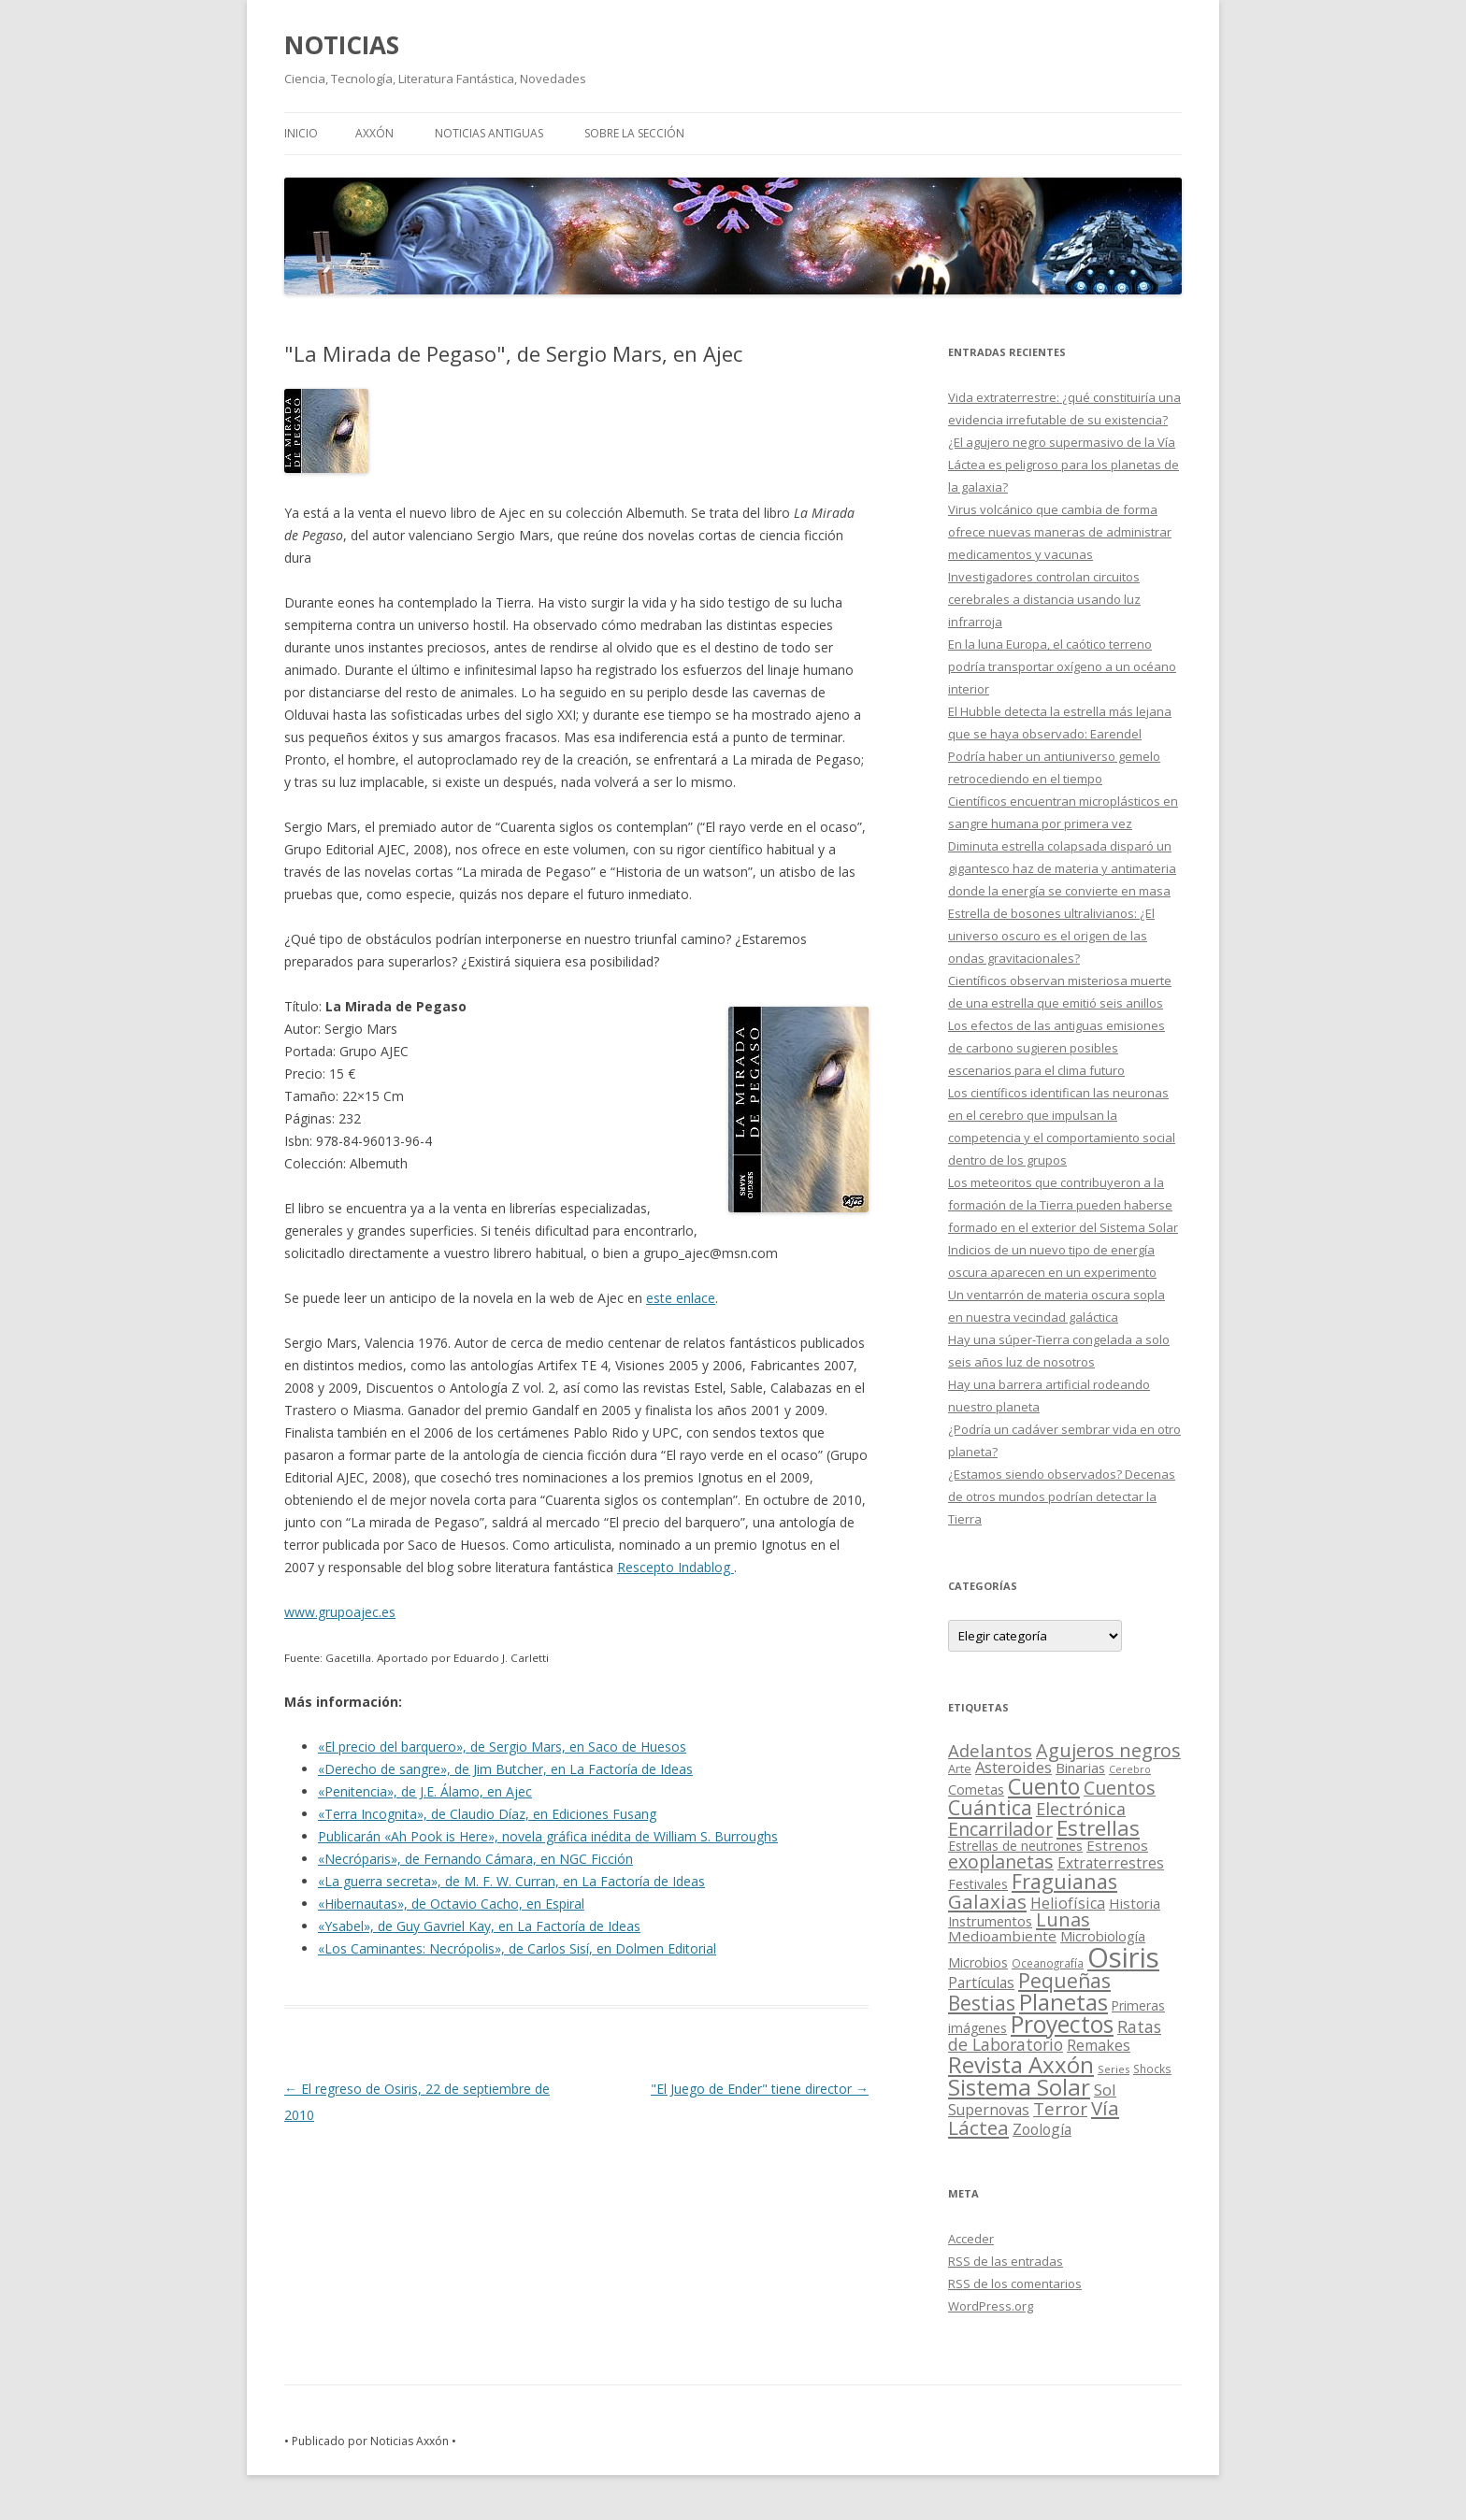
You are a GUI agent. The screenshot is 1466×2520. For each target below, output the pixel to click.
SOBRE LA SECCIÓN (634, 133)
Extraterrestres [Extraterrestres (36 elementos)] (1110, 1863)
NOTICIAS (341, 45)
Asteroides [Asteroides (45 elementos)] (1013, 1767)
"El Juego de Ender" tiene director (760, 2089)
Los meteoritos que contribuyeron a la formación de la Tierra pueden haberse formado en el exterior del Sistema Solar (1063, 1205)
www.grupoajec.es (339, 1612)
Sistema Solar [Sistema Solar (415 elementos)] (1019, 2086)
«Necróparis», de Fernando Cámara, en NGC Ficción (475, 1859)
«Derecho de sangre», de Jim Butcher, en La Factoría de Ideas (505, 1769)
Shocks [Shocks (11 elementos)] (1152, 2068)
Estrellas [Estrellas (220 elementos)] (1098, 1827)
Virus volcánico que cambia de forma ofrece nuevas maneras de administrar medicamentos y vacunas (1059, 532)
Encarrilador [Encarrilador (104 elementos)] (1000, 1828)
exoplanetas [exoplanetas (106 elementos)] (1001, 1861)
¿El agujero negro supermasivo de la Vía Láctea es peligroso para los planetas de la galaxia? (1063, 464)
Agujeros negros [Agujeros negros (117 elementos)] (1108, 1750)
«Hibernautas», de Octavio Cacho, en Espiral (451, 1903)
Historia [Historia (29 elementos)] (1134, 1903)
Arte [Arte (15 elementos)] (959, 1768)
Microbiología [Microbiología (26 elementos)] (1102, 1935)
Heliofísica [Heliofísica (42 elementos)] (1067, 1903)
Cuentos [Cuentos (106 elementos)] (1120, 1787)
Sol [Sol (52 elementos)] (1105, 2089)
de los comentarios (1015, 2283)
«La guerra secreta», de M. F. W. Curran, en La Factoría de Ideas (511, 1881)
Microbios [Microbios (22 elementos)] (978, 1962)
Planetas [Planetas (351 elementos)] (1063, 2001)
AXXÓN (374, 133)
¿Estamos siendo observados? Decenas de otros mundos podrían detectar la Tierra (1061, 1496)
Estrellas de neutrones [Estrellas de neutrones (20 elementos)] (1015, 1845)
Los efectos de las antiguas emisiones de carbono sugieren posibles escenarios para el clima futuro (1056, 1048)
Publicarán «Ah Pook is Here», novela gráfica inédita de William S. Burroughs (548, 1836)
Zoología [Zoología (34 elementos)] (1042, 2129)
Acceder (971, 2238)
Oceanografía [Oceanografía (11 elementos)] (1048, 1962)
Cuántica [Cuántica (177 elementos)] (990, 1807)
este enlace (680, 1298)
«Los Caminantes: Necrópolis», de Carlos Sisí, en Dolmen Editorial (517, 1948)
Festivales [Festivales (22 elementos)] (978, 1884)
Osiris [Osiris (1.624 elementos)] (1123, 1957)
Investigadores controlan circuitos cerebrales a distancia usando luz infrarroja (1044, 599)
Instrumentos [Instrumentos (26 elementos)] (990, 1920)
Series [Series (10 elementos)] (1113, 2069)
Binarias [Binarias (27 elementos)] (1080, 1767)
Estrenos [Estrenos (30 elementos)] (1117, 1845)
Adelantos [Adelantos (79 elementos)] (990, 1750)
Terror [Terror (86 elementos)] (1060, 2109)
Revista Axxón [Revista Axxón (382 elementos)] (1021, 2064)
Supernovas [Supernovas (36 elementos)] (988, 2109)
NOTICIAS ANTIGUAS (489, 133)
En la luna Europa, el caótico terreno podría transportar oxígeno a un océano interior (1062, 666)
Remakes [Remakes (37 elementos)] (1098, 2045)
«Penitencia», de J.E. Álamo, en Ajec (425, 1791)
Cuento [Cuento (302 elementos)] (1044, 1786)
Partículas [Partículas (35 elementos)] (981, 1982)
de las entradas (1005, 2261)
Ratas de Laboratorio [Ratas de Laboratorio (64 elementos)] (1054, 2035)
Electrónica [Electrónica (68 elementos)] (1081, 1808)
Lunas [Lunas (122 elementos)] (1063, 1919)
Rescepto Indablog (675, 1567)
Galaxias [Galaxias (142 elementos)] (987, 1901)
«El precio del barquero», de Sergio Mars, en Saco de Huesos (502, 1746)
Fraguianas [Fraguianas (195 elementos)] (1064, 1881)
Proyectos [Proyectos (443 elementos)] (1062, 2024)
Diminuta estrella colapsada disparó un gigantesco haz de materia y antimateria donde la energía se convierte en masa (1062, 868)
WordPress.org (990, 2306)
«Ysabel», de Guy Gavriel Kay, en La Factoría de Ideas (479, 1926)
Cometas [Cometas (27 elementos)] (976, 1789)
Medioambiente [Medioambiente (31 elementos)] (1002, 1935)
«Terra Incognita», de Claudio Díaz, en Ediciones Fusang (487, 1814)
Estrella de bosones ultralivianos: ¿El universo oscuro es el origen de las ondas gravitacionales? (1051, 935)
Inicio (301, 133)
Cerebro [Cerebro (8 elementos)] (1130, 1769)
